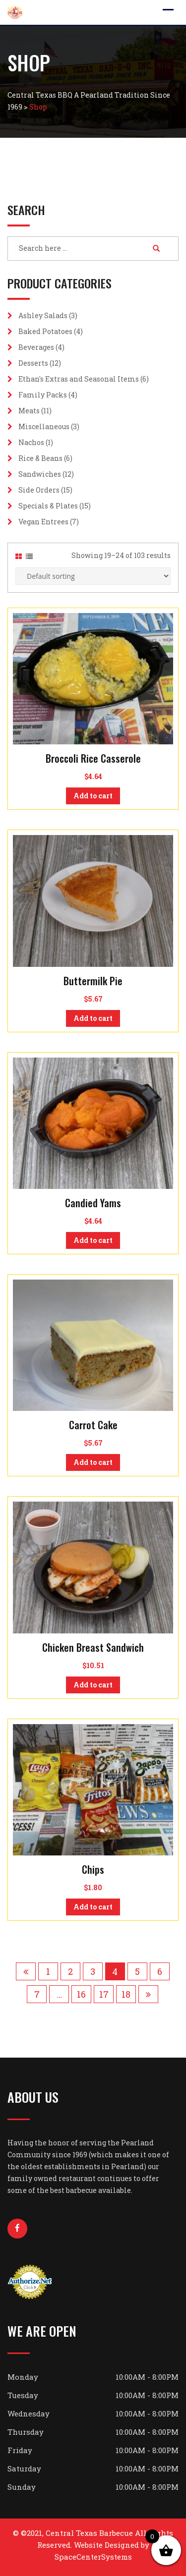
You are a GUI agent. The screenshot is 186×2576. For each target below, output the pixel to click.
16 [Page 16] (81, 1994)
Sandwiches (39, 474)
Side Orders (39, 490)
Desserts (33, 363)
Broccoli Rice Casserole (93, 758)
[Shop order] (93, 576)
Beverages (36, 347)
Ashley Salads (42, 315)
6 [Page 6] (159, 1971)
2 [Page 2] (70, 1971)
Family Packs (42, 394)
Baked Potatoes (45, 331)
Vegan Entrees (43, 521)
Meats (29, 410)
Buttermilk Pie (93, 980)
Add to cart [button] (93, 795)
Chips (93, 1869)
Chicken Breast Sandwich (93, 1647)
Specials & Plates (48, 505)
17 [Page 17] (104, 1994)
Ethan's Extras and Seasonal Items (78, 379)
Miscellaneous (43, 426)
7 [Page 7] (37, 1994)
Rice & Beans (40, 458)
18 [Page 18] (126, 1994)
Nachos (31, 442)
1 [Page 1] (48, 1971)
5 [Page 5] (137, 1971)
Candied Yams (93, 1202)
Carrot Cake (93, 1424)
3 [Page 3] (92, 1971)
